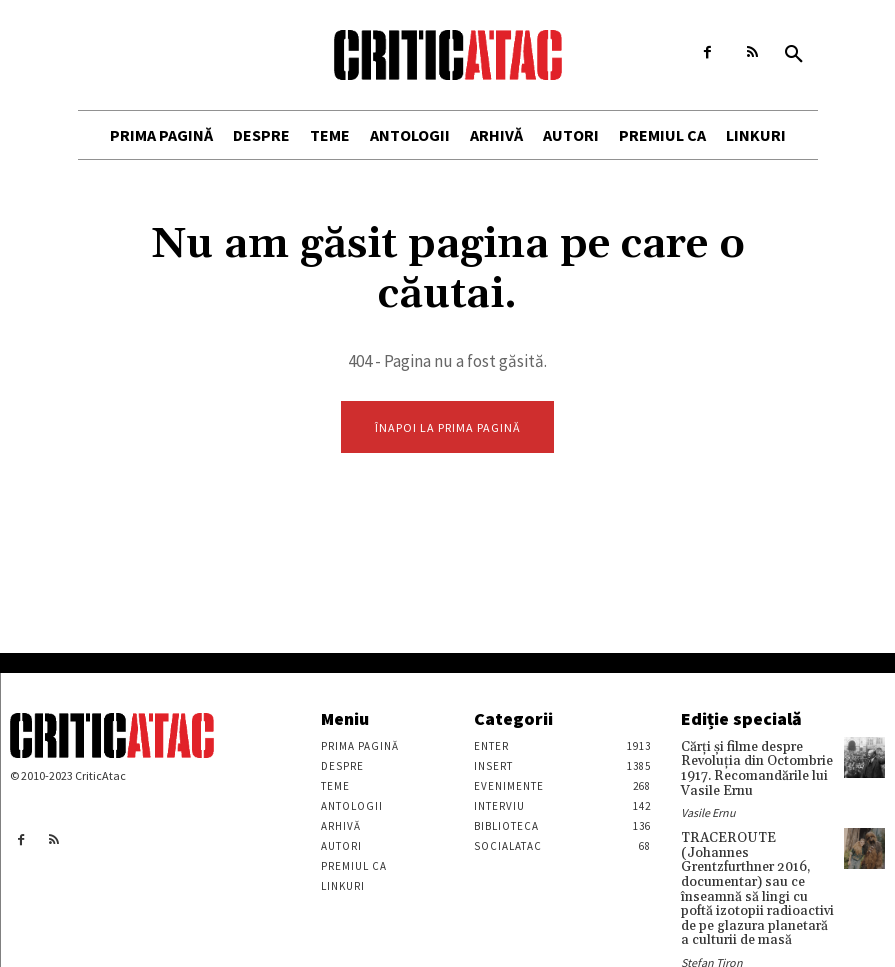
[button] (794, 55)
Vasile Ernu (708, 807)
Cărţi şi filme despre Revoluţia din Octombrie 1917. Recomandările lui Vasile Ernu (750, 767)
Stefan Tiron (712, 932)
